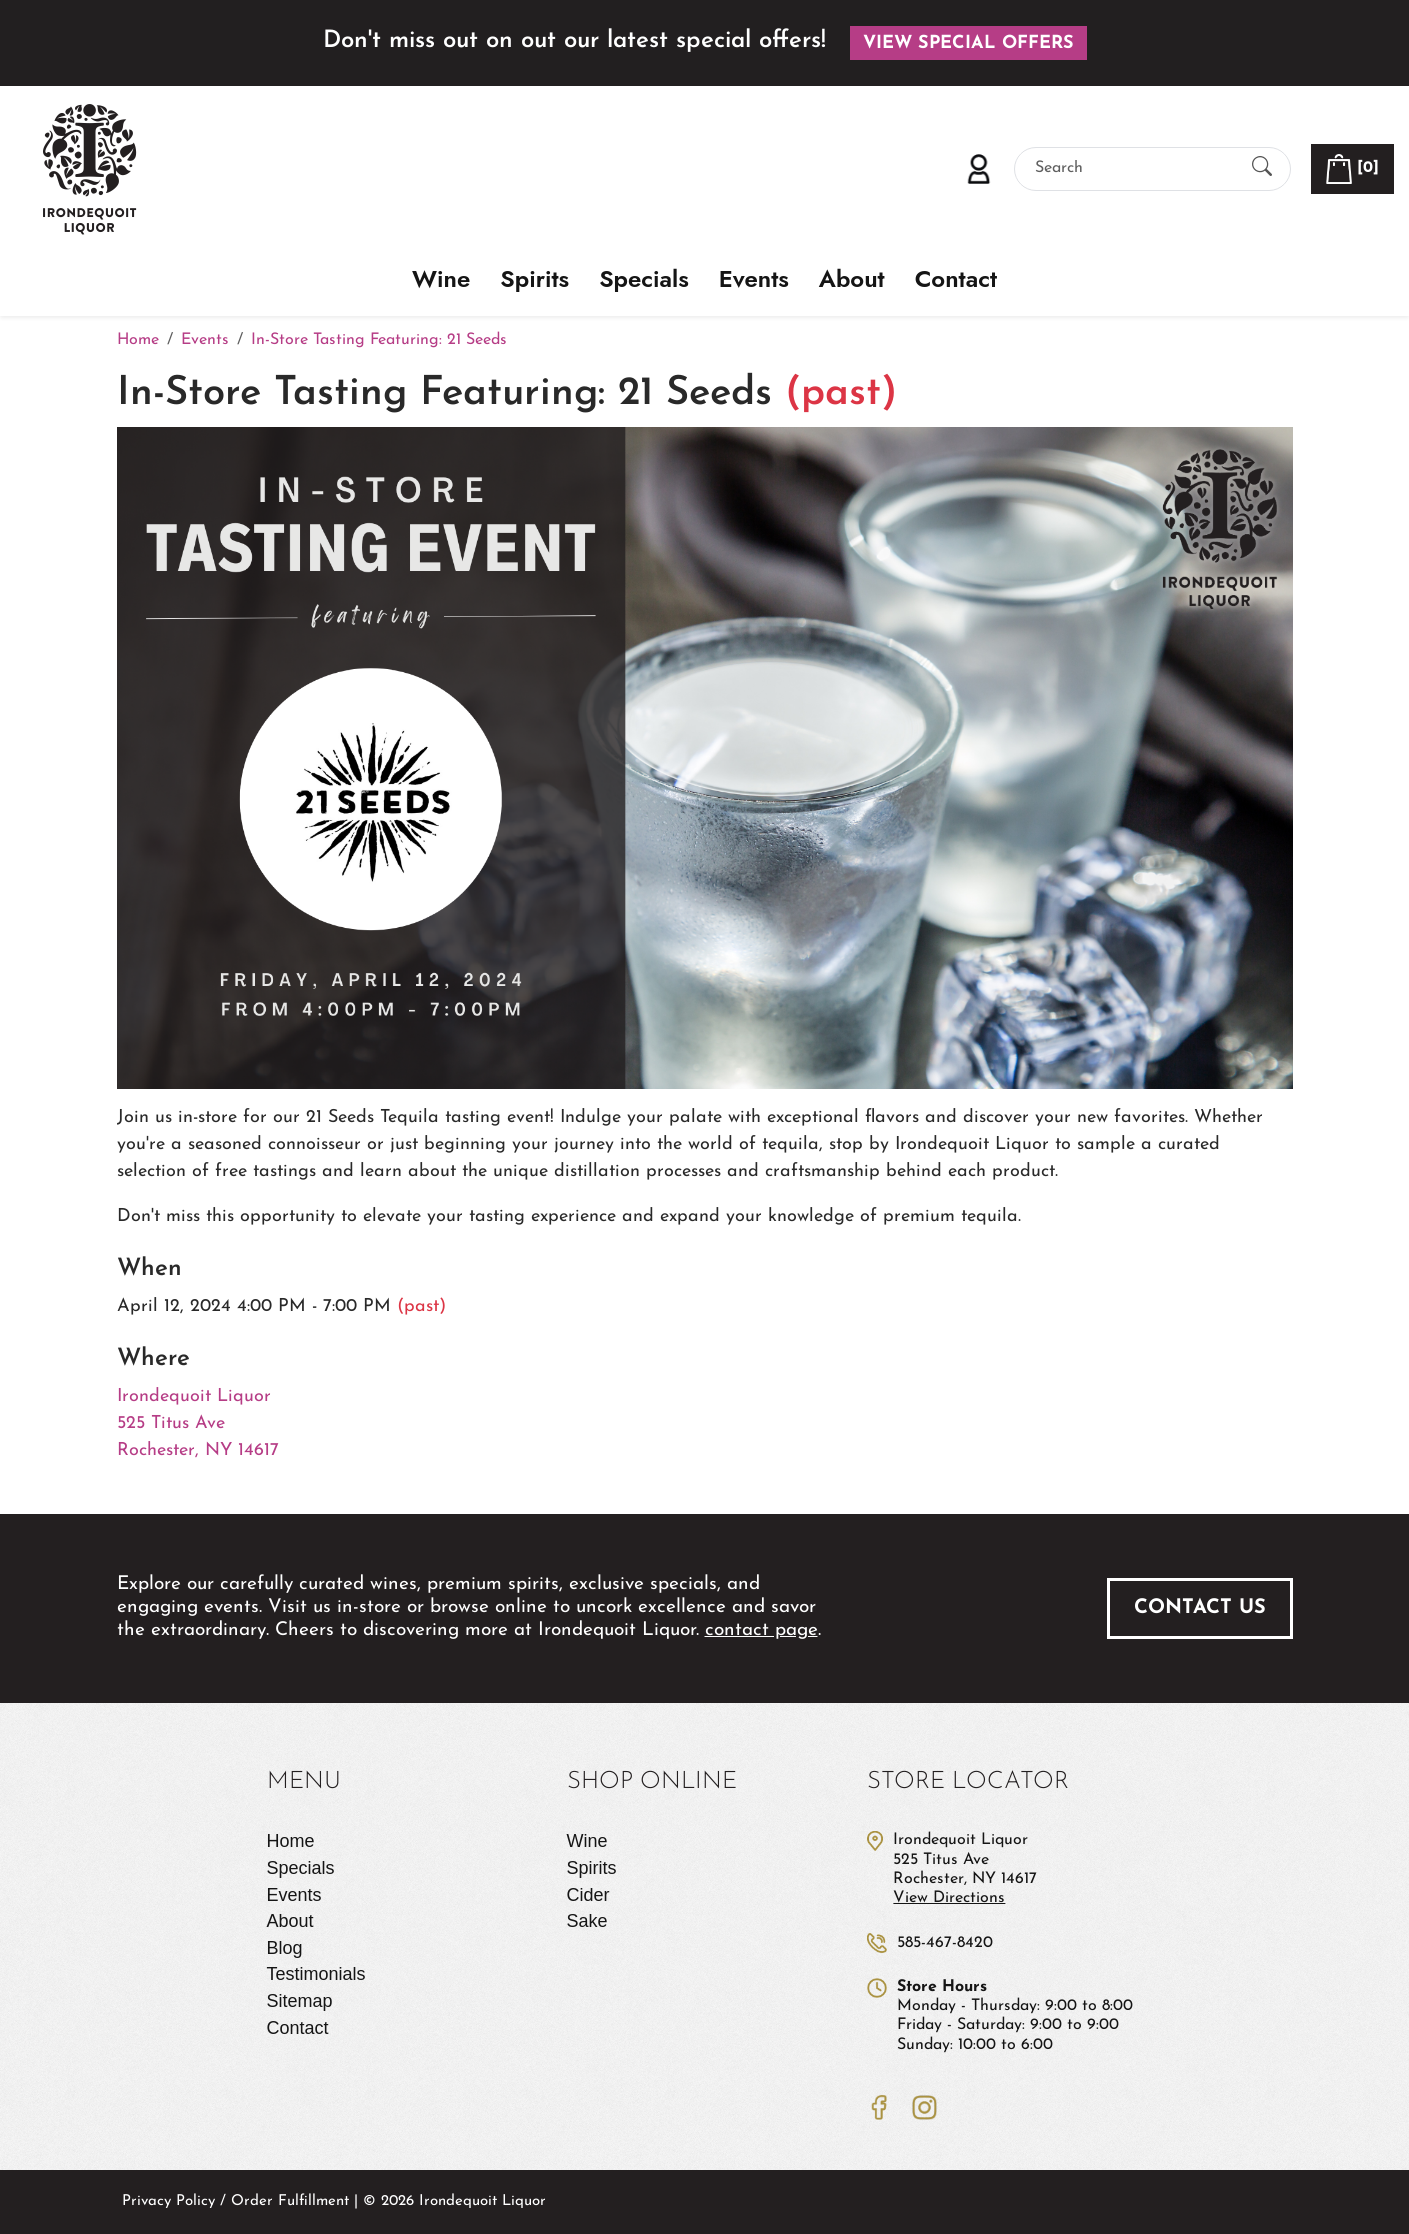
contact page (761, 1630)
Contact (956, 279)
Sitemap (300, 2001)
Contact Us (1200, 1608)
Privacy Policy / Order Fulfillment (235, 2201)
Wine (441, 279)
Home (291, 1841)
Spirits (534, 279)
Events (754, 279)
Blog (285, 1948)
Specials (644, 279)
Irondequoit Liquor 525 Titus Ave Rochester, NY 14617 (198, 1423)
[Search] (1135, 168)
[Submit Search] (1262, 168)
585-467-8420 (945, 1943)
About (852, 279)
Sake (587, 1921)
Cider (588, 1895)
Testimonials (316, 1974)
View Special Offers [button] (968, 43)
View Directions (949, 1898)
